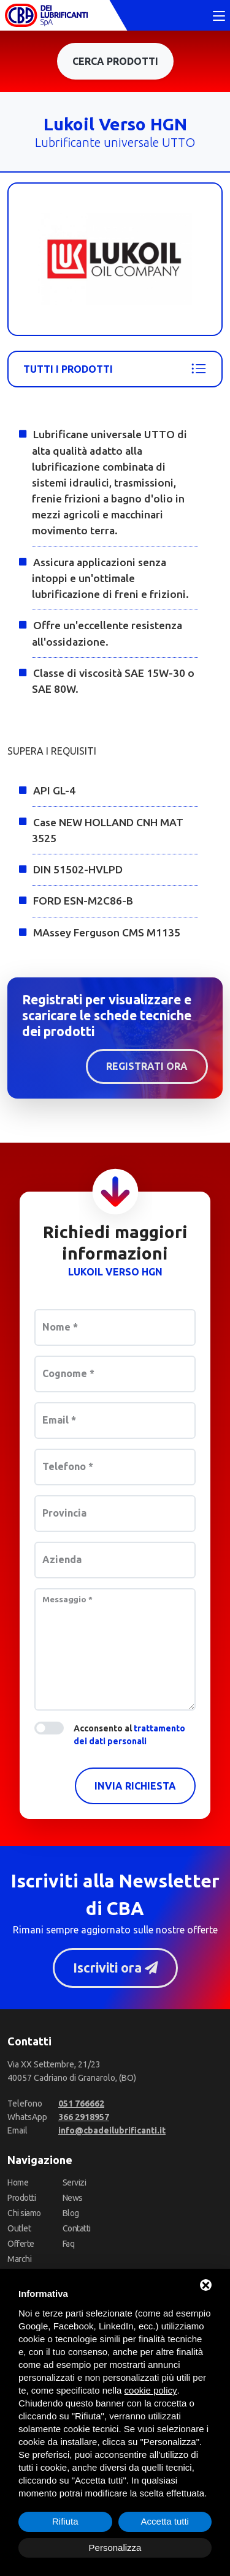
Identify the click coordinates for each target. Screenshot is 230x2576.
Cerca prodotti (115, 61)
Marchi (19, 2259)
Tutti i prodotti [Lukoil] (115, 369)
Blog (71, 2213)
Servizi (74, 2182)
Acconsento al (129, 1734)
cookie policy (151, 2390)
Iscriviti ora (115, 1967)
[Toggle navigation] (219, 16)
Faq (69, 2244)
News (73, 2198)
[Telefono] (81, 2103)
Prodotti (21, 2198)
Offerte (20, 2244)
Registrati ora (147, 1066)
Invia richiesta (135, 1785)
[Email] (112, 2130)
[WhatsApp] (83, 2117)
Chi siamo (24, 2213)
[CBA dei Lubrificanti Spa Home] (46, 15)
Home (17, 2182)
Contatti (77, 2228)
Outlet (19, 2228)
